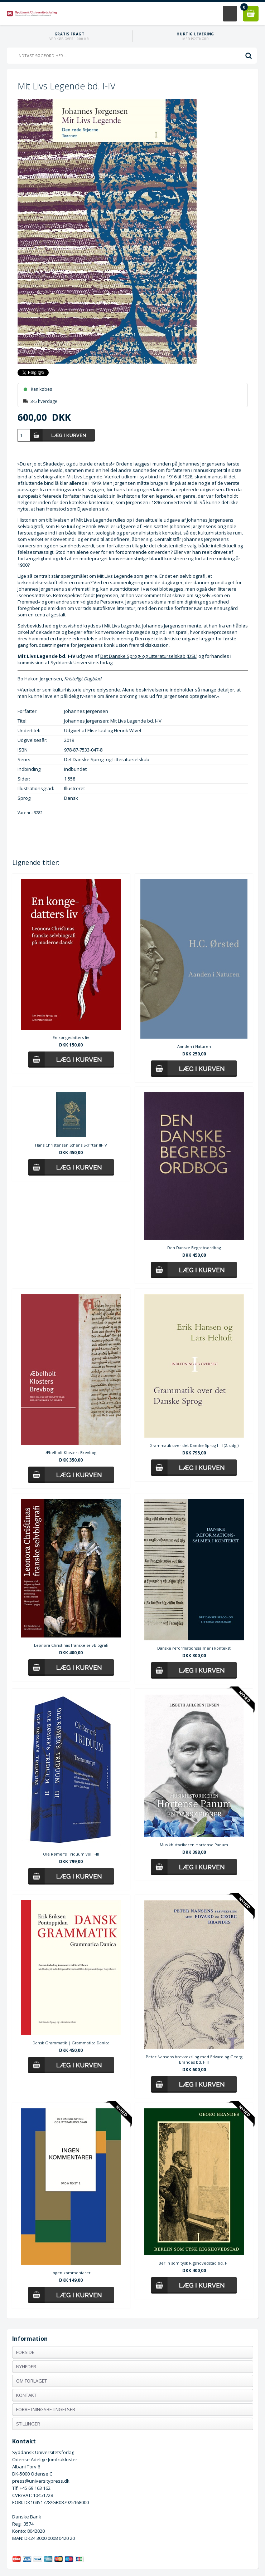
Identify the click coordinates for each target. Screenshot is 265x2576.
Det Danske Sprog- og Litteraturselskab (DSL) (148, 656)
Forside (25, 2352)
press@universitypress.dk (40, 2481)
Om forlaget (31, 2381)
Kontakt (26, 2395)
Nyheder (26, 2366)
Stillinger (28, 2423)
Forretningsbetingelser (45, 2409)
